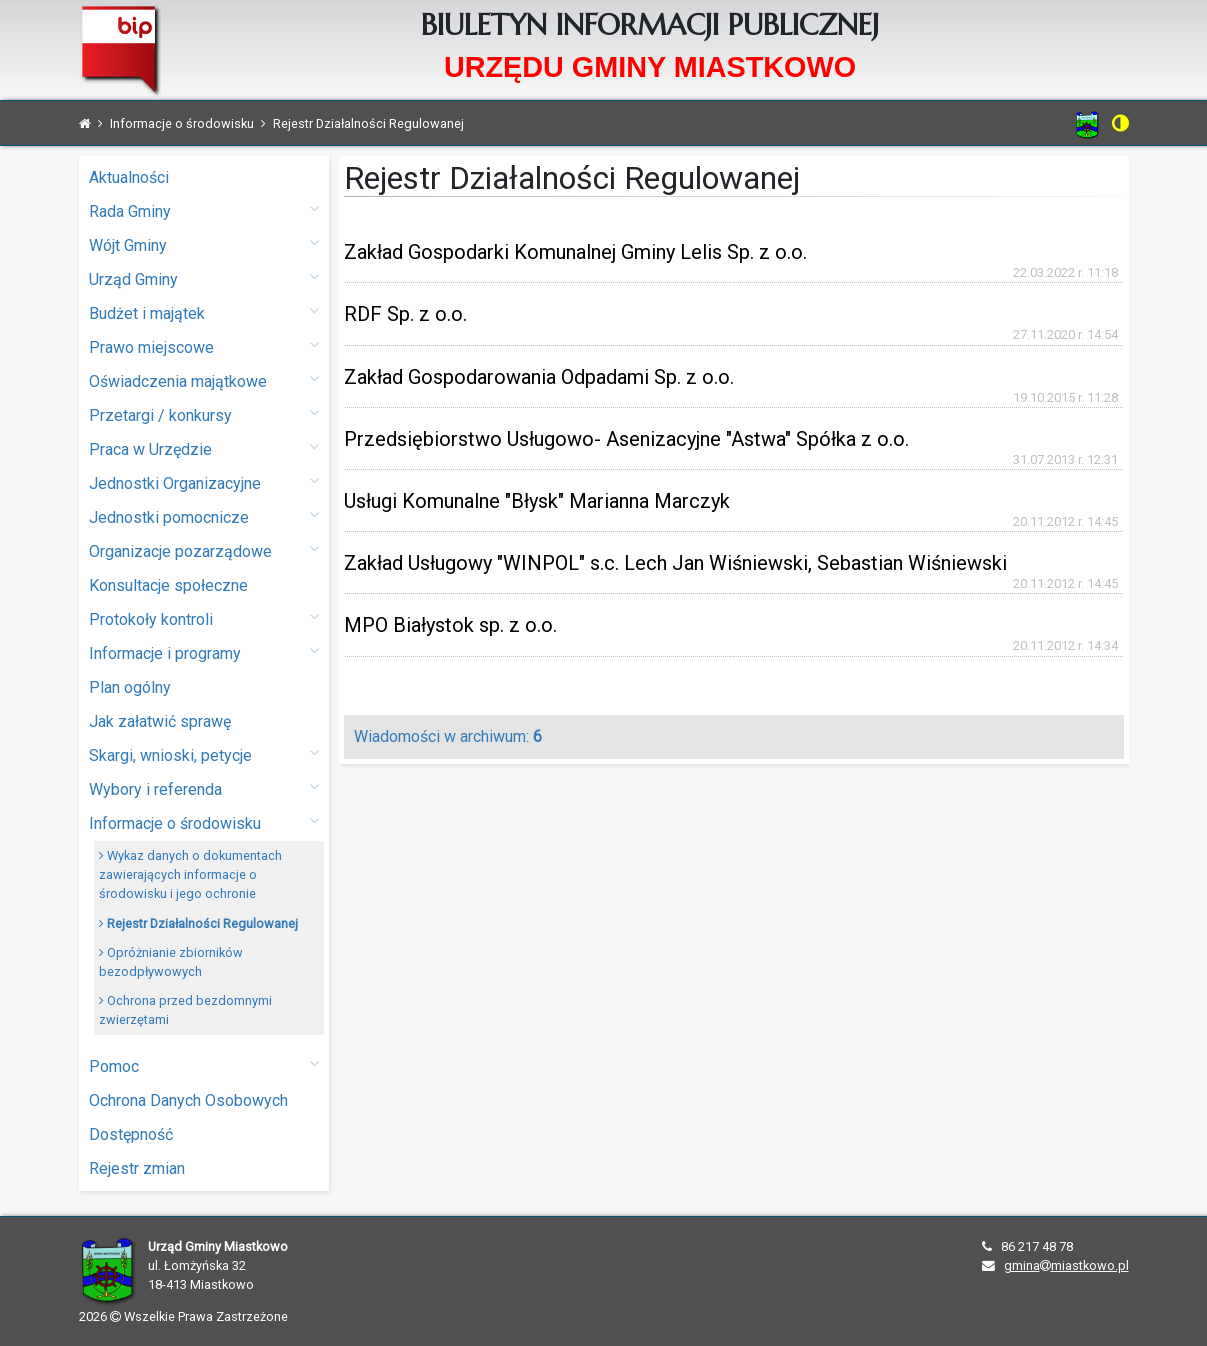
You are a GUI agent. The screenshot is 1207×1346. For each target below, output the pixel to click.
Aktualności (129, 177)
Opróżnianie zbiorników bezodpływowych (171, 962)
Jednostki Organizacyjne (204, 482)
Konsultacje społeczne (168, 585)
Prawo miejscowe (204, 346)
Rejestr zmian (137, 1168)
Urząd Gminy (204, 278)
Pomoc (204, 1065)
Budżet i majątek (204, 312)
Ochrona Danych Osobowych (188, 1100)
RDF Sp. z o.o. (405, 314)
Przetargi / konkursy (204, 414)
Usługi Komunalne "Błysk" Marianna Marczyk (537, 501)
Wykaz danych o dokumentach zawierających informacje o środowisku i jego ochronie (190, 874)
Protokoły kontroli (204, 618)
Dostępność (131, 1134)
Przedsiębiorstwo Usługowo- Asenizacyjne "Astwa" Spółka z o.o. (626, 439)
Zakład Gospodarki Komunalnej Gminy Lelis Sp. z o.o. (575, 252)
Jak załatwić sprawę (160, 721)
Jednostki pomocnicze (204, 516)
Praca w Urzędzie (204, 448)
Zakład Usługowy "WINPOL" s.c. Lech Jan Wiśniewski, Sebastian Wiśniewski (675, 563)
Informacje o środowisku (204, 822)
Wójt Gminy (204, 244)
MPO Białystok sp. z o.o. (450, 625)
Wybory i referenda (204, 788)
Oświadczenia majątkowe (204, 380)
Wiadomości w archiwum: (448, 736)
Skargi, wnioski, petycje (204, 754)
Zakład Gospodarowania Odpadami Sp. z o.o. (539, 377)
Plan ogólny (130, 687)
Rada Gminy (204, 210)
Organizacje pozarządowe (204, 550)
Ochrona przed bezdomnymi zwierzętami (185, 1010)
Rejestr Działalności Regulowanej (198, 923)
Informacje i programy (204, 652)
